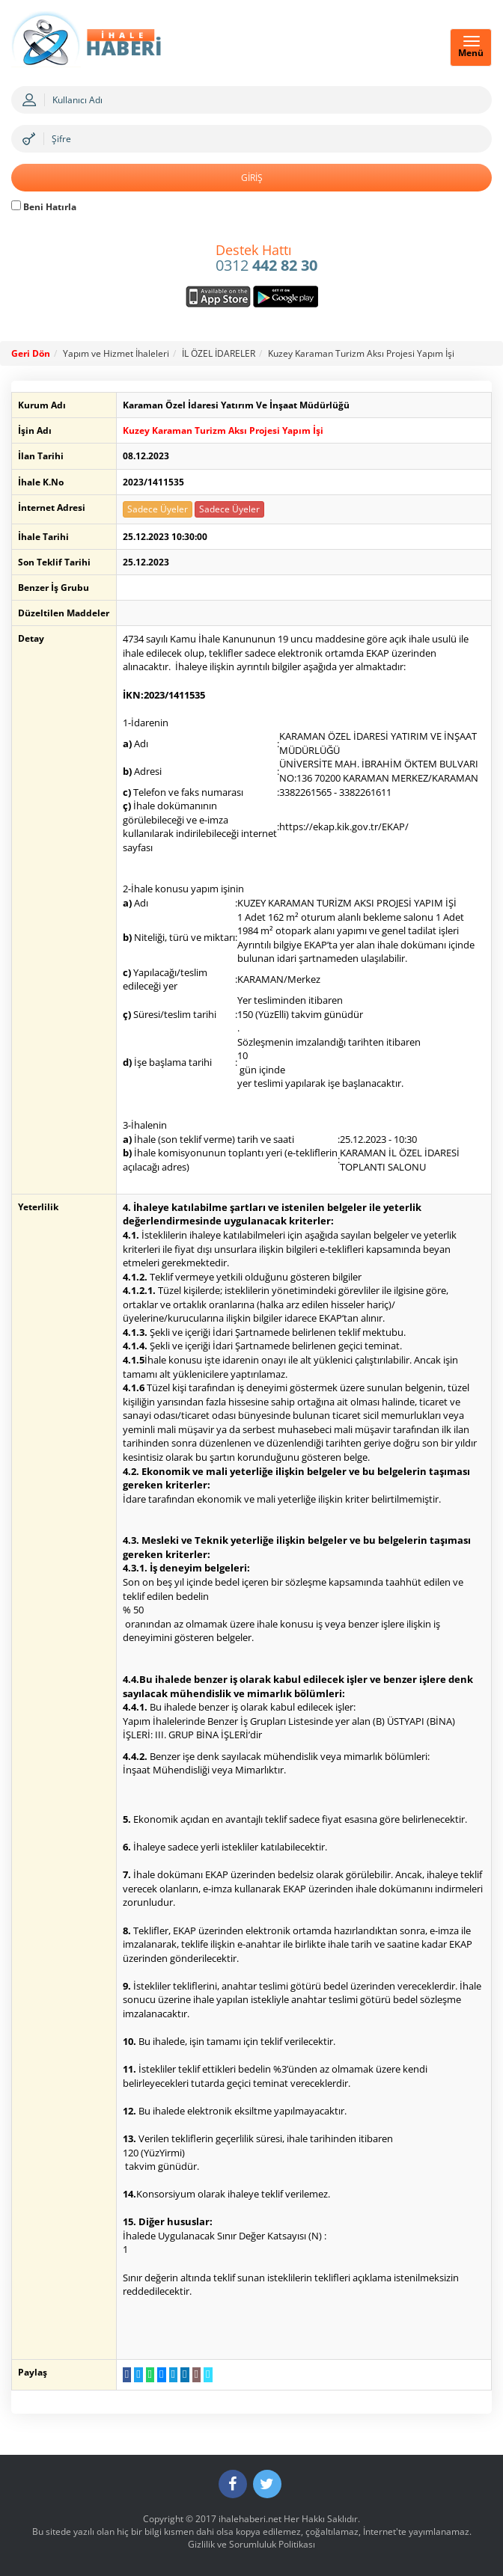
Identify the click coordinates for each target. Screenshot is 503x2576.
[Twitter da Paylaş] (132, 2373)
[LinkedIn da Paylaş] (178, 2373)
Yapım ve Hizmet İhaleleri (116, 353)
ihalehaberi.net (250, 2518)
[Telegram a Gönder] (166, 2373)
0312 (266, 259)
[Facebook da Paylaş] (120, 2373)
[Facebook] (233, 2482)
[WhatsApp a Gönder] (143, 2373)
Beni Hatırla (43, 206)
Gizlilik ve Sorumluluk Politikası (251, 2543)
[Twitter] (267, 2482)
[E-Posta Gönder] (190, 2373)
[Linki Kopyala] (202, 2373)
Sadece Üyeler (151, 509)
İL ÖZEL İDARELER (218, 353)
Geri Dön (30, 353)
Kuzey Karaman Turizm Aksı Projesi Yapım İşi (361, 353)
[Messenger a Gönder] (155, 2373)
